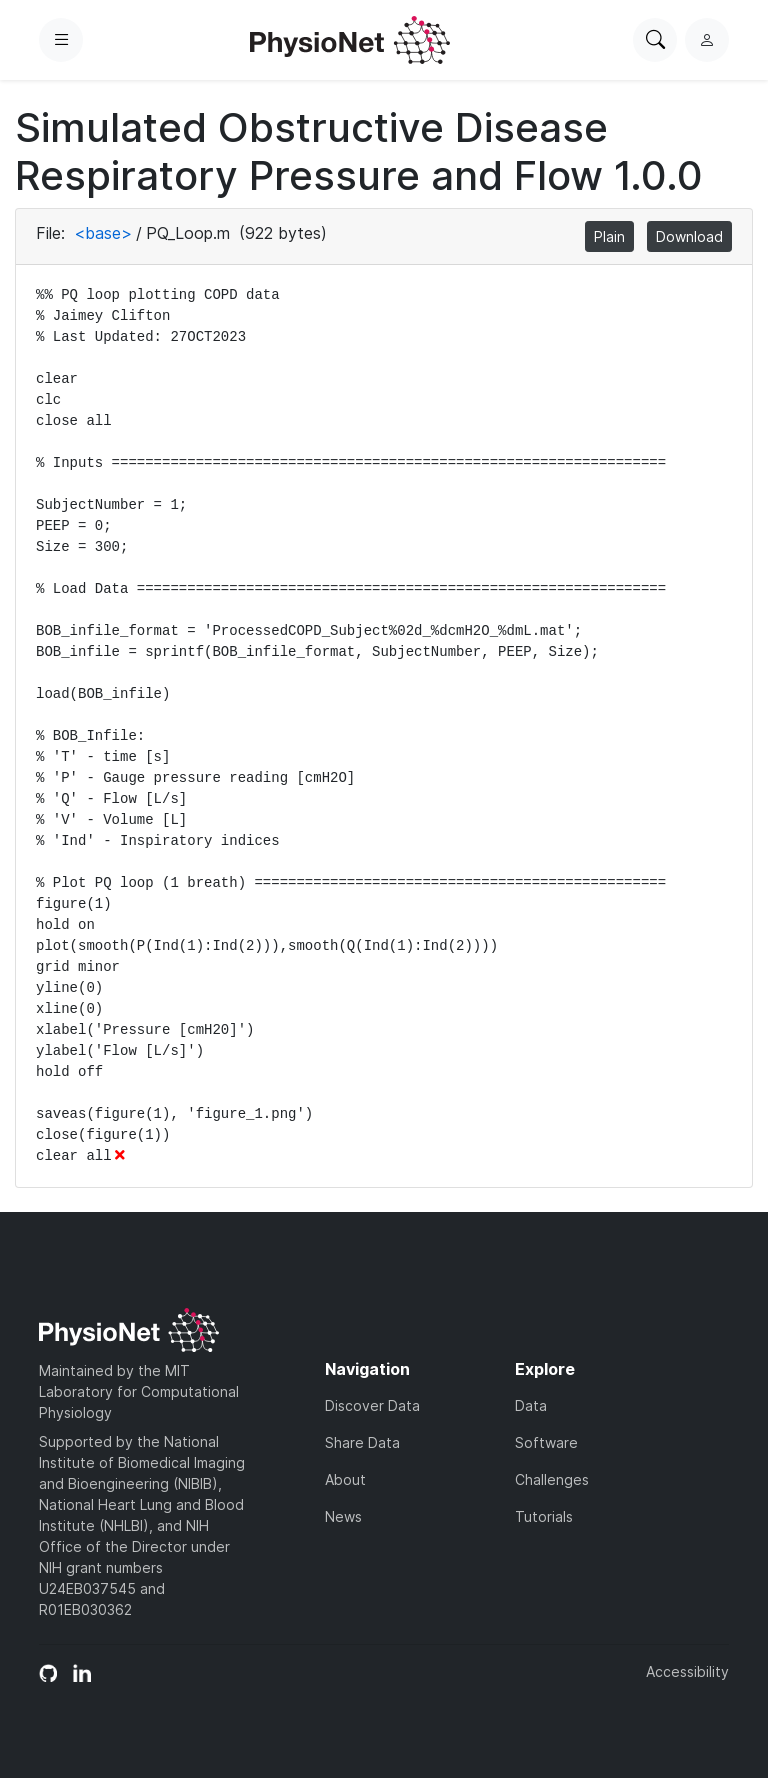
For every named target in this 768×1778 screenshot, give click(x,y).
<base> (103, 233)
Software (546, 1442)
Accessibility (687, 1671)
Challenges (552, 1479)
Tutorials (544, 1516)
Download (689, 236)
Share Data (362, 1442)
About (345, 1479)
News (343, 1516)
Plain (609, 236)
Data (531, 1405)
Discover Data (372, 1405)
